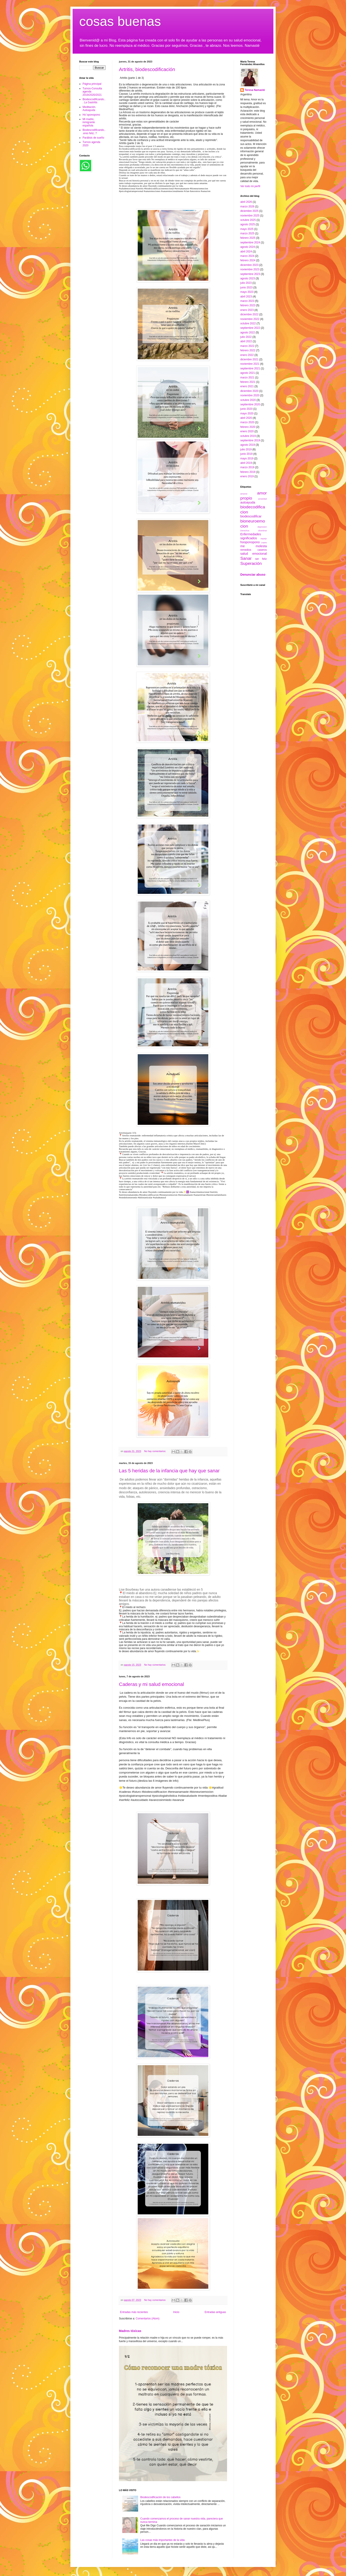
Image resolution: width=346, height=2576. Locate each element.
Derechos (244, 530)
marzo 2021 (247, 377)
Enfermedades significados (250, 536)
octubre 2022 (248, 323)
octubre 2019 (248, 436)
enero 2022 (247, 355)
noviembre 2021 (249, 363)
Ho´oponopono (91, 114)
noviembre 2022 (249, 319)
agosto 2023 (247, 278)
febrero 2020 (247, 426)
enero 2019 (247, 476)
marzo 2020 (247, 422)
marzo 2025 (247, 233)
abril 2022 (246, 341)
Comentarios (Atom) (147, 2318)
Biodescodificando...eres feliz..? (94, 131)
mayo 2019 (246, 458)
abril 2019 (246, 462)
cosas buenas (120, 21)
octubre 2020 (248, 400)
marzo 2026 (247, 206)
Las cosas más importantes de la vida (162, 2540)
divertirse (262, 530)
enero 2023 (247, 310)
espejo (264, 538)
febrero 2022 (247, 350)
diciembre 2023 (249, 265)
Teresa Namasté (255, 90)
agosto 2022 (247, 332)
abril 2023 (246, 296)
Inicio (176, 2312)
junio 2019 (246, 453)
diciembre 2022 (249, 314)
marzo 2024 (247, 255)
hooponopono (250, 542)
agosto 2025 (247, 224)
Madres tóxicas (130, 2331)
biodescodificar (250, 516)
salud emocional (253, 553)
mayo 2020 (246, 413)
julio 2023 (246, 282)
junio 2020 (246, 408)
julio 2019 (246, 449)
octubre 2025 (248, 220)
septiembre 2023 (250, 274)
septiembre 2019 (250, 440)
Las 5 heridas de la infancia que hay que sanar (169, 1470)
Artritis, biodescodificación (147, 69)
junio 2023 (246, 287)
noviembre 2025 (249, 215)
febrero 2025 (247, 237)
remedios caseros (253, 549)
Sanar (246, 558)
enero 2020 (247, 431)
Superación (251, 563)
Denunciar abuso (252, 574)
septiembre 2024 (250, 242)
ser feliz (261, 558)
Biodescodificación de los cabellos (160, 2497)
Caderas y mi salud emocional (151, 1684)
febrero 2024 (247, 260)
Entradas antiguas (215, 2312)
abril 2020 (246, 417)
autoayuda (247, 502)
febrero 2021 (247, 381)
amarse (243, 493)
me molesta (253, 546)
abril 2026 (246, 201)
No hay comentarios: (155, 1451)
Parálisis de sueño (93, 137)
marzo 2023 (247, 301)
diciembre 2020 (249, 391)
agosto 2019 (247, 444)
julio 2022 (246, 336)
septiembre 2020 (250, 404)
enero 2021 (247, 386)
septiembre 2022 (250, 327)
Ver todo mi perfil (250, 186)
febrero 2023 (247, 305)
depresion (262, 527)
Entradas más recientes (134, 2312)
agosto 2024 (247, 246)
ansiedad (262, 499)
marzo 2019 (247, 467)
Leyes (264, 542)
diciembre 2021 (249, 359)
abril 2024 (246, 251)
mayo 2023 (246, 291)
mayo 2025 (246, 229)
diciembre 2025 (249, 210)
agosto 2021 (247, 372)
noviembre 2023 (249, 269)
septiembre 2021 (250, 368)
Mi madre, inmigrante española (89, 122)
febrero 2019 (247, 471)
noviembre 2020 (249, 395)
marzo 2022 (247, 346)
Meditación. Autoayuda (89, 108)
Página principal (92, 83)
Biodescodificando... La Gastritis (94, 101)
